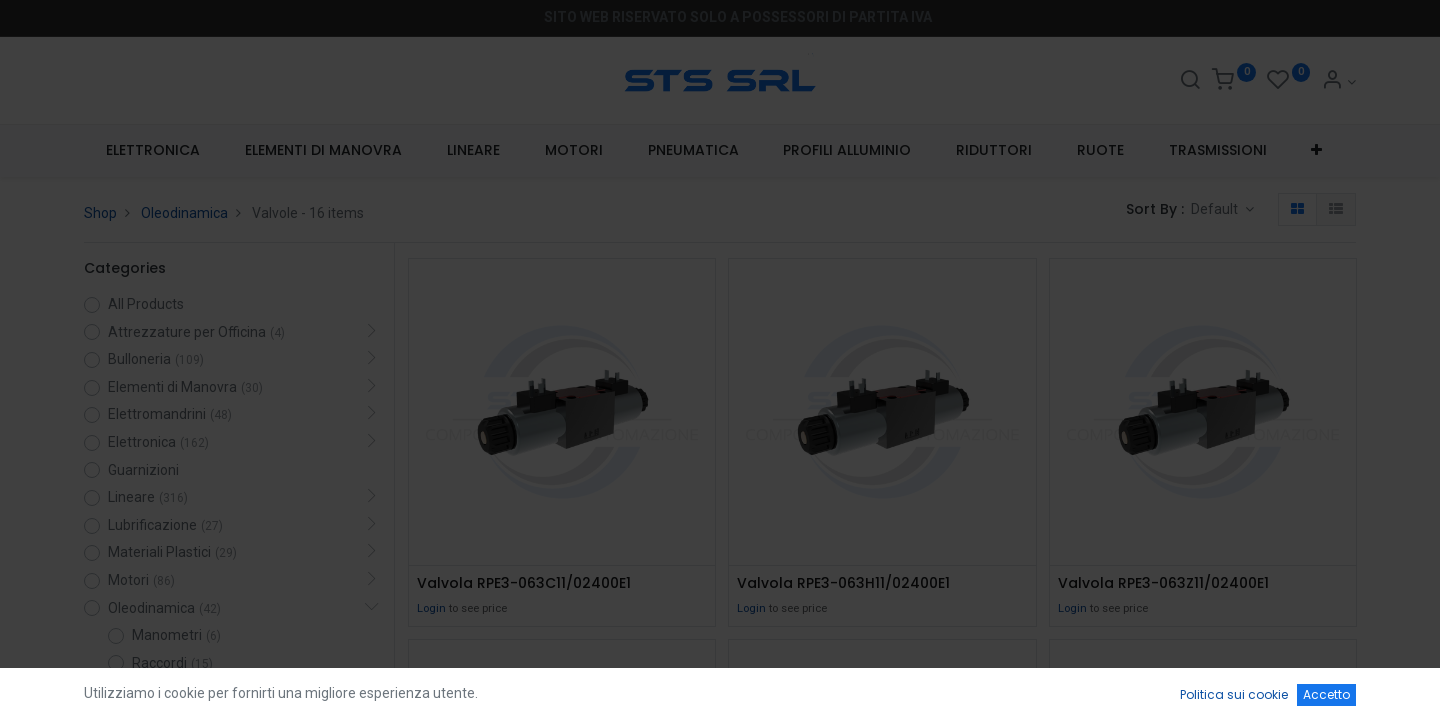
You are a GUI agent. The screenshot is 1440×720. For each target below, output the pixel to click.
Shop (100, 213)
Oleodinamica (184, 213)
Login (431, 608)
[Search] (1190, 82)
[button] (1317, 151)
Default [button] (1216, 209)
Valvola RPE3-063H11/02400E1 (843, 583)
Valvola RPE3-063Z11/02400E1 (1163, 583)
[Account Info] (1338, 82)
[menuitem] (153, 151)
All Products (146, 304)
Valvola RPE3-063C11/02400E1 (524, 583)
